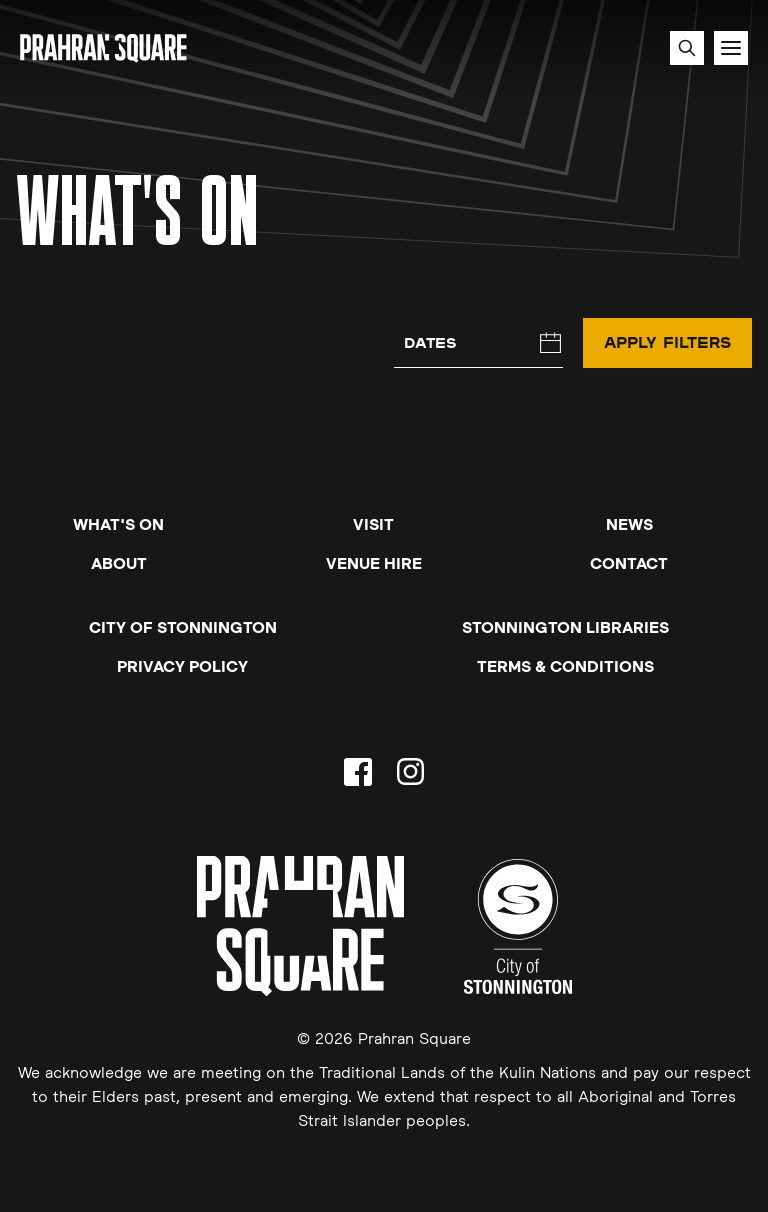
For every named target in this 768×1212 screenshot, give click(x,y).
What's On (118, 524)
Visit (373, 524)
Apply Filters (667, 342)
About (119, 563)
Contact (629, 563)
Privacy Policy (182, 666)
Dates (430, 342)
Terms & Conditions (565, 666)
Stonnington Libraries (565, 627)
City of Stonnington (183, 627)
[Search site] (687, 48)
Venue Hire (374, 563)
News (629, 524)
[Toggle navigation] (731, 48)
